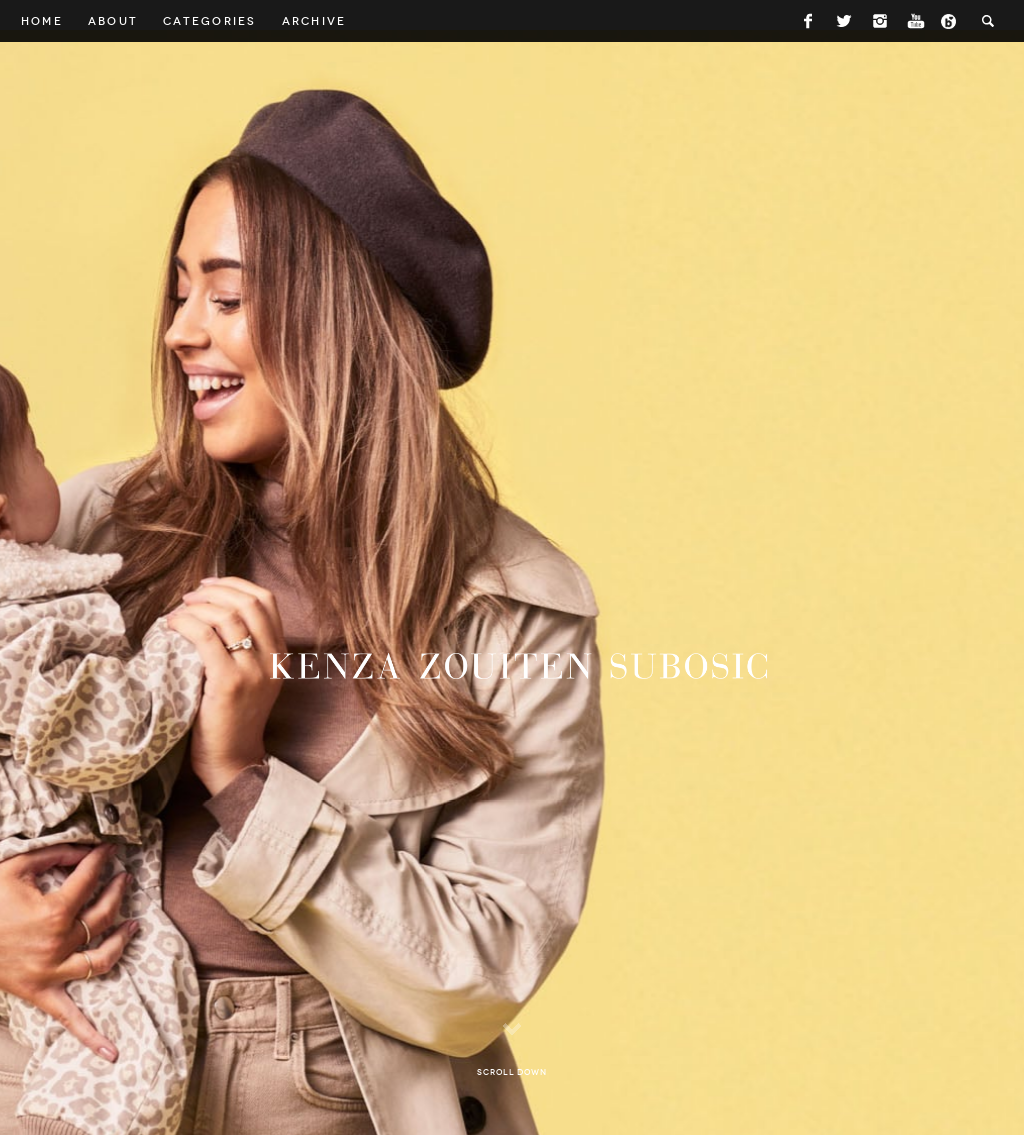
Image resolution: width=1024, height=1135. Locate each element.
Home (42, 21)
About (113, 21)
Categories (209, 21)
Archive (314, 21)
